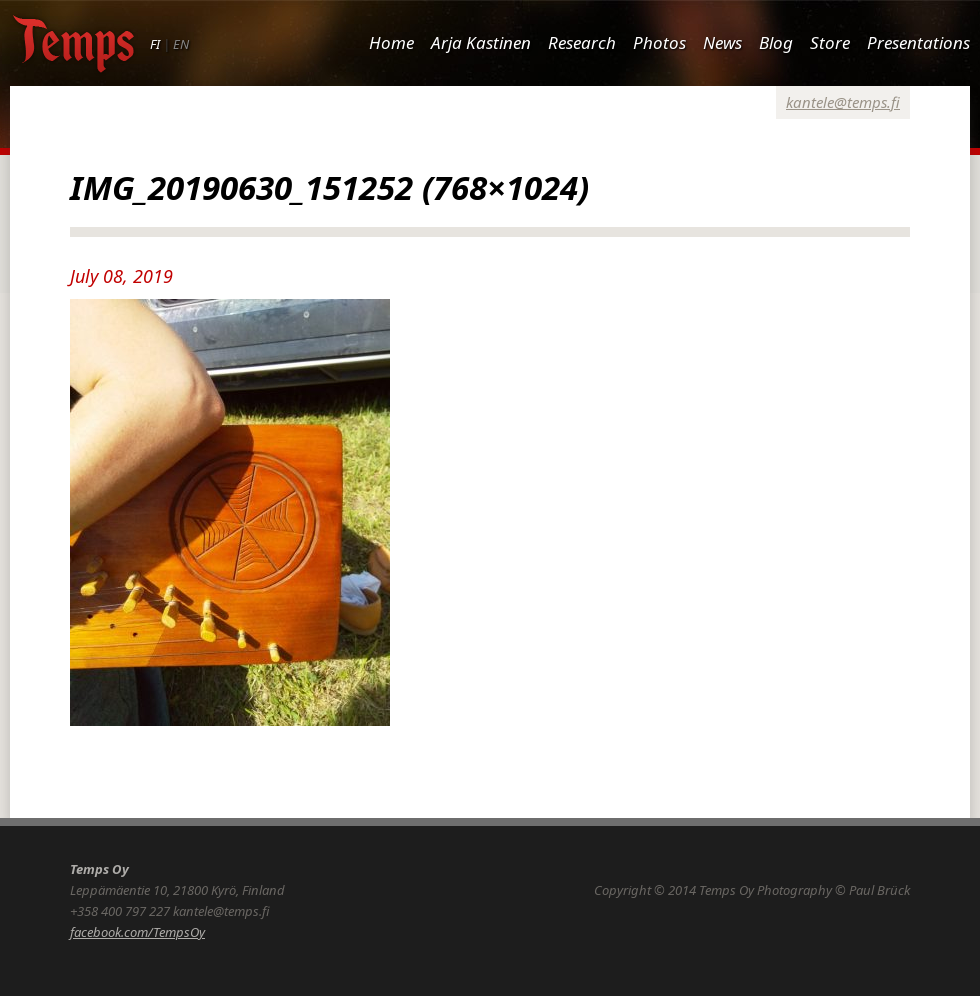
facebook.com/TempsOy (137, 932)
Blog (776, 42)
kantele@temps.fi (843, 102)
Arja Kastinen (481, 42)
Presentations (918, 42)
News (722, 42)
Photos (659, 42)
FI (155, 44)
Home (391, 42)
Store (830, 42)
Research (582, 42)
